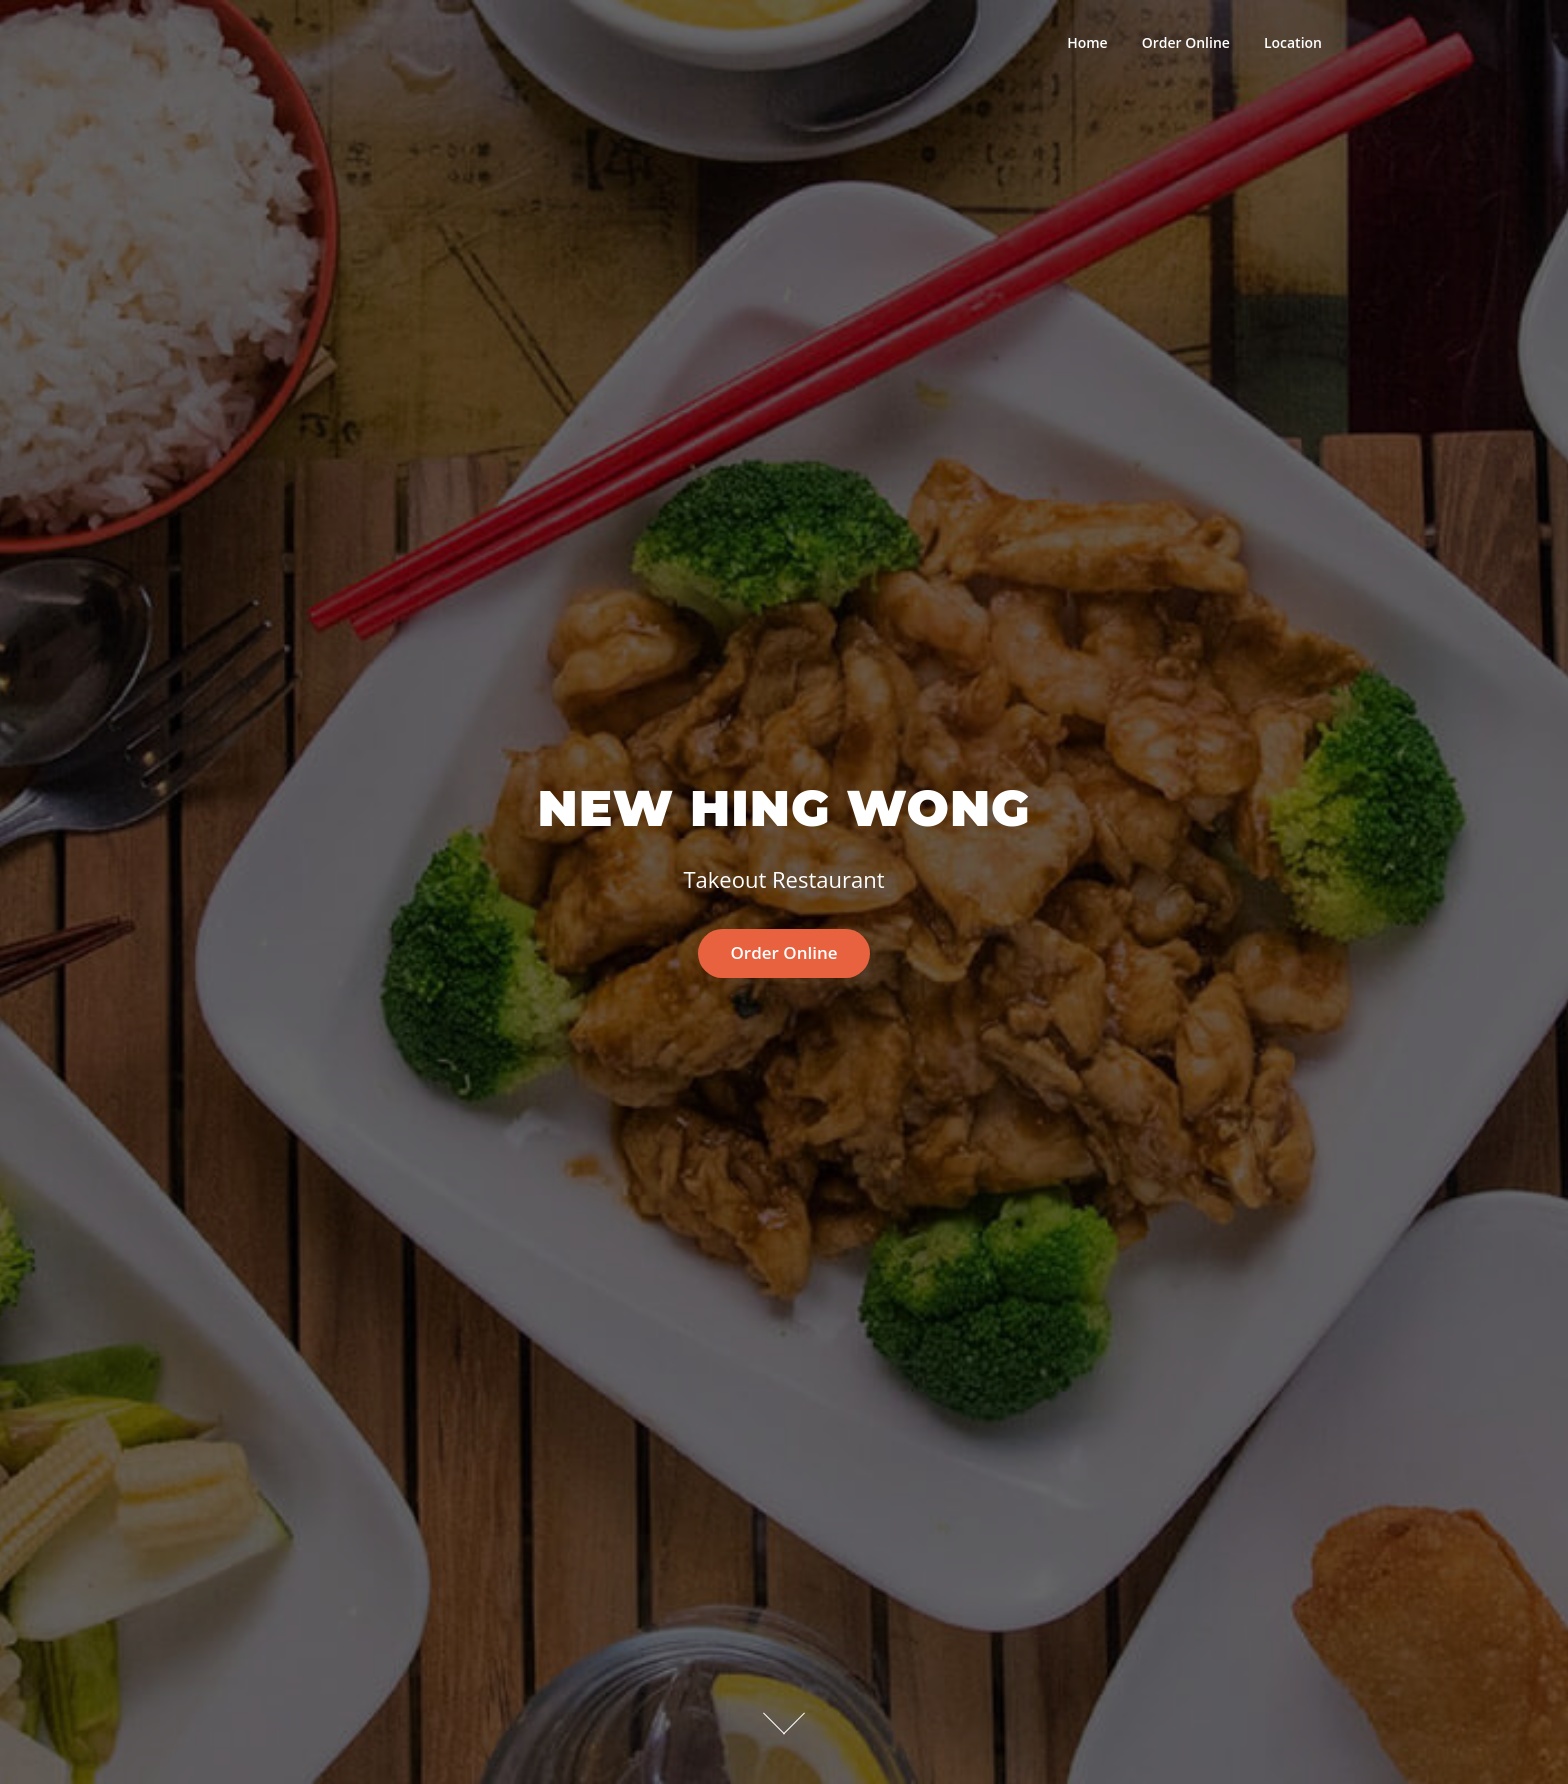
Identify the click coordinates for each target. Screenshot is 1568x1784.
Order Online (1186, 42)
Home (1087, 42)
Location (1293, 42)
